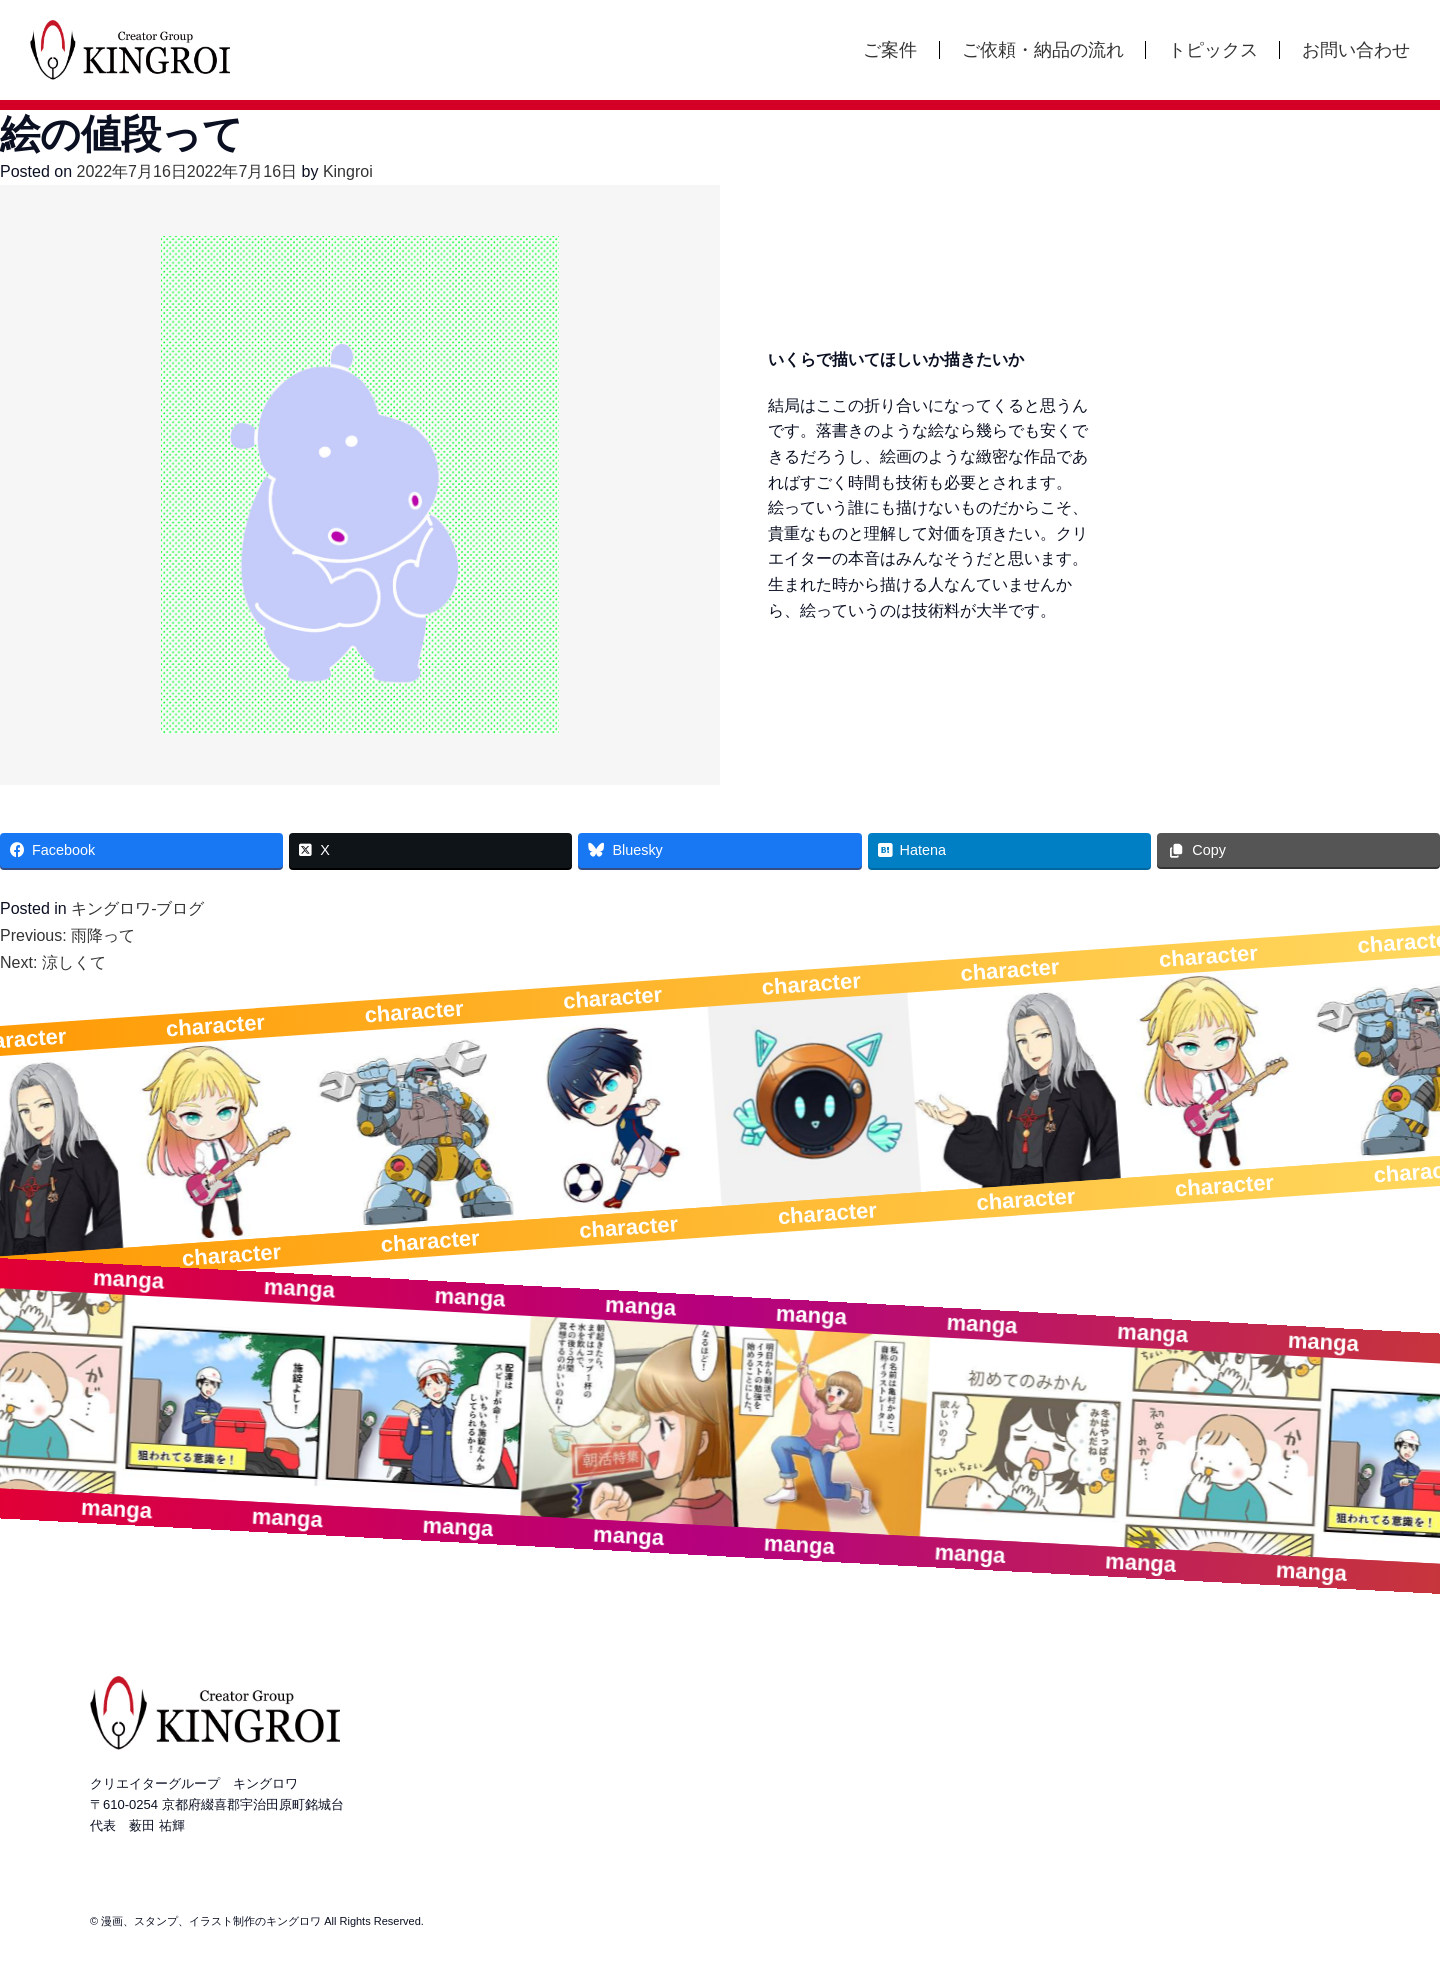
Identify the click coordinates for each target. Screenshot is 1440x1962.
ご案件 (890, 50)
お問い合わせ (1356, 50)
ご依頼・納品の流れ (1043, 50)
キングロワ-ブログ (137, 908)
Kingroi (348, 171)
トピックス (1213, 50)
